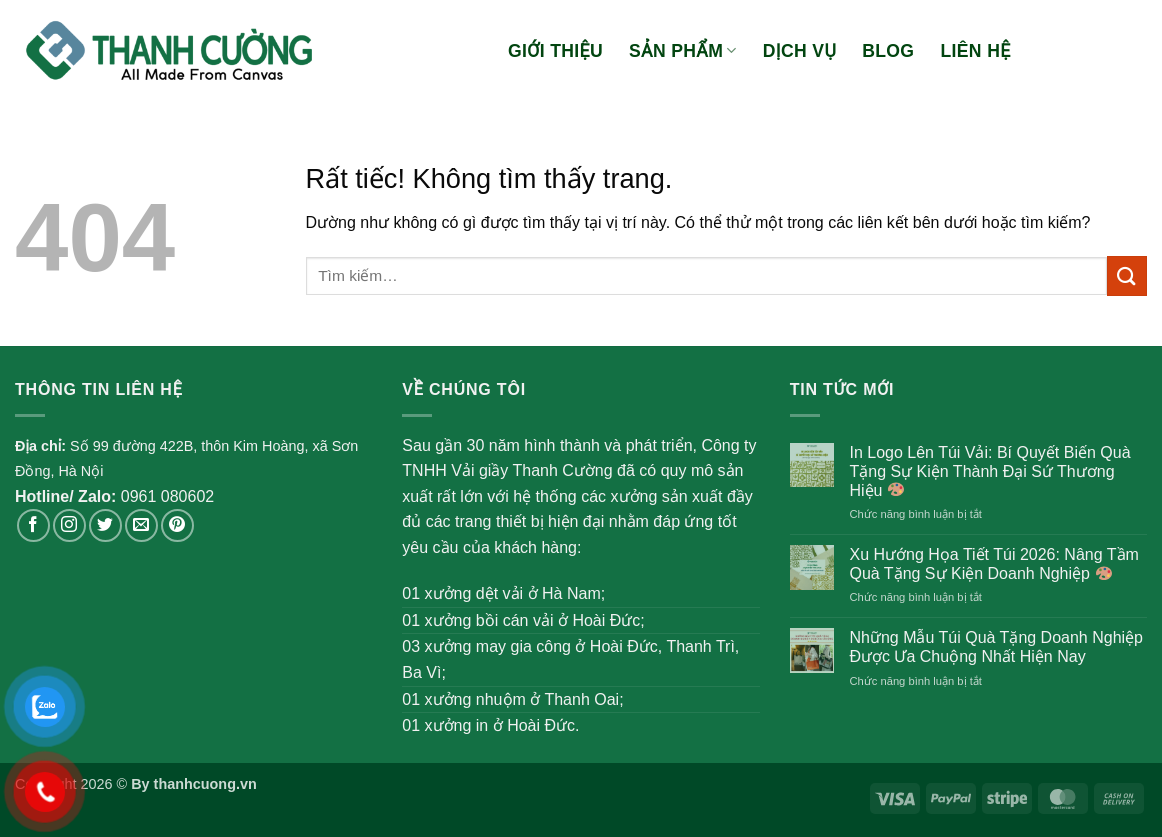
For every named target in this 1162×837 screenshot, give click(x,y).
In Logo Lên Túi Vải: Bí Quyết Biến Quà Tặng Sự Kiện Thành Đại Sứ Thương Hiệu (989, 471)
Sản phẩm (683, 51)
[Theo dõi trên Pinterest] (177, 525)
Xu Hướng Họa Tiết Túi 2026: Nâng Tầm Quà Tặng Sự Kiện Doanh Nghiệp (993, 564)
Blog (888, 51)
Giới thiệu (555, 51)
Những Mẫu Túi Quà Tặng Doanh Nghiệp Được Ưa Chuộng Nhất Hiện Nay (996, 647)
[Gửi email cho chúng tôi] (141, 525)
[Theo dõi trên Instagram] (69, 525)
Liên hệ (975, 51)
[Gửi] (1127, 275)
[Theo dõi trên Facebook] (33, 525)
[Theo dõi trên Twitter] (105, 525)
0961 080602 (167, 496)
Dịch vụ (799, 51)
